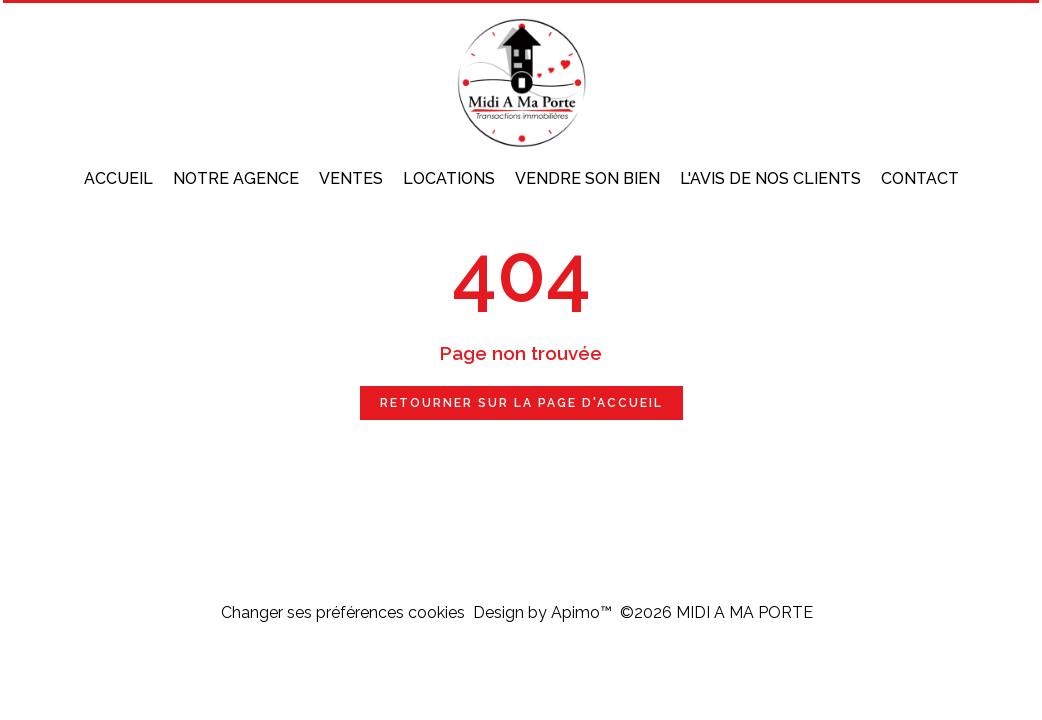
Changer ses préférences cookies (343, 612)
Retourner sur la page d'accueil (521, 403)
